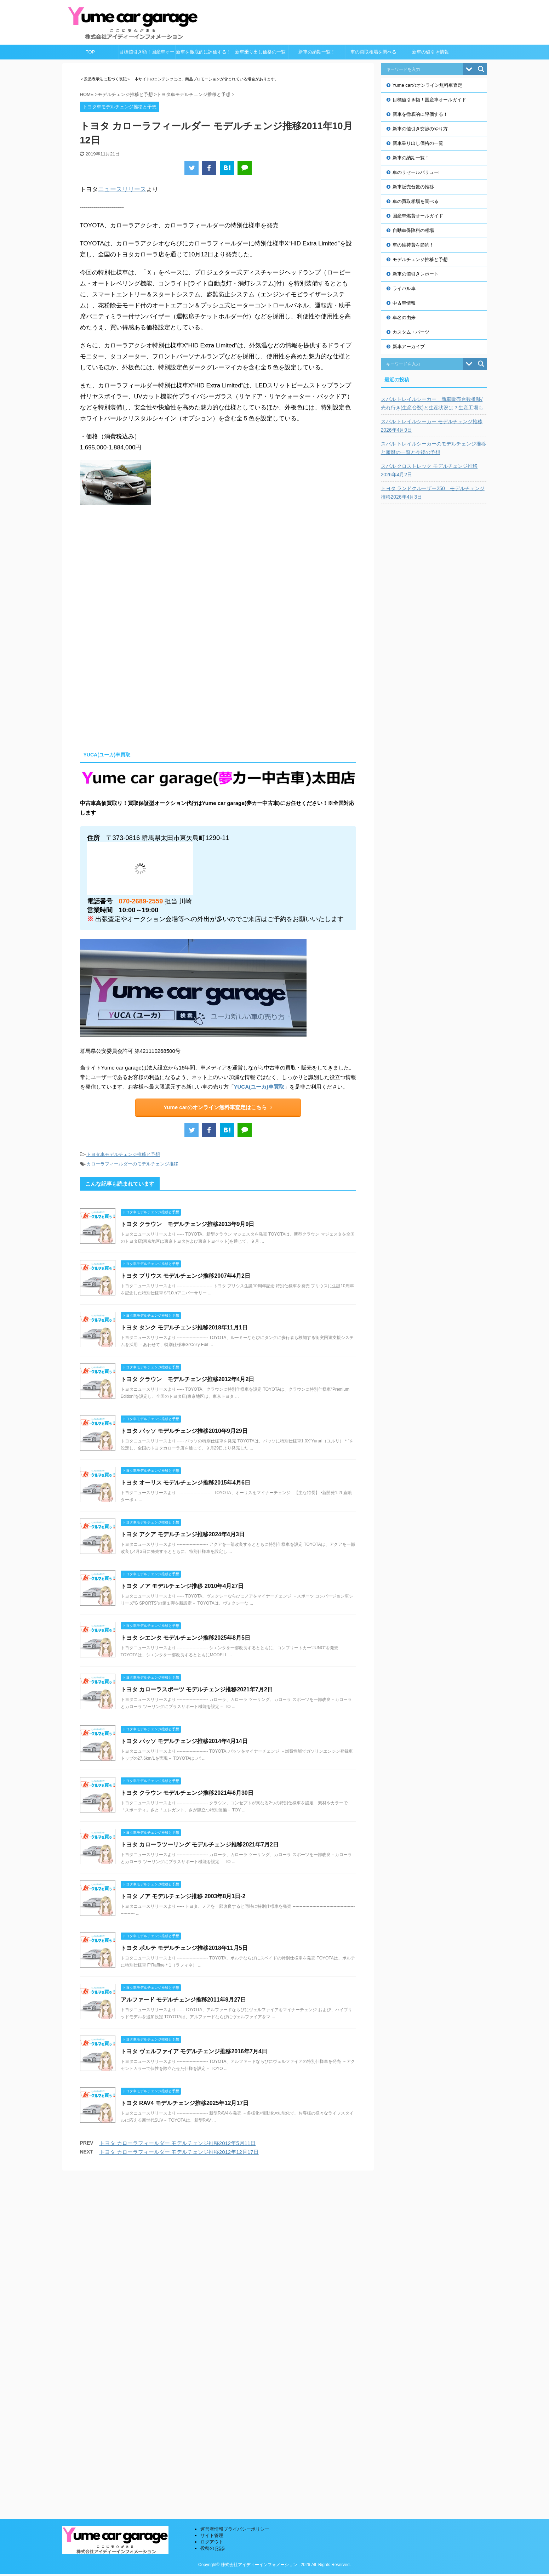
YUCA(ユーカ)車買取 (259, 1087)
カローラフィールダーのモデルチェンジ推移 (132, 1164)
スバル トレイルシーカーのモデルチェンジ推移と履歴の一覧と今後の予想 (433, 448)
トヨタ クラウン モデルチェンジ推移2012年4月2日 (188, 1379)
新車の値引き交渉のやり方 (420, 128)
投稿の (212, 2207)
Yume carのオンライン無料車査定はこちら (218, 1107)
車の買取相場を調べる (373, 52)
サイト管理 (211, 2194)
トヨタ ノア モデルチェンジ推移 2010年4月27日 (182, 1586)
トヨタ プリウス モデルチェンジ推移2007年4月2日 (185, 1276)
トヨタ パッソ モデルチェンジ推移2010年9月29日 (184, 1431)
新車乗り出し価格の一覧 (260, 52)
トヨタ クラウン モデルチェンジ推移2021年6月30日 (187, 1793)
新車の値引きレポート (416, 274)
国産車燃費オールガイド (418, 216)
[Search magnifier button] (481, 69)
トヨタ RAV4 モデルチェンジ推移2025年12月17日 (185, 2103)
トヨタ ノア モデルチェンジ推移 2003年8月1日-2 (183, 1896)
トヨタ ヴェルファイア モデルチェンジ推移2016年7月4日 (194, 2051)
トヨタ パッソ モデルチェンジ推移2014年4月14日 (184, 1741)
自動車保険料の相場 (413, 230)
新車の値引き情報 (430, 52)
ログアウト (211, 2200)
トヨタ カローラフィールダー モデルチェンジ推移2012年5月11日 (177, 2143)
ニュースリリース (122, 189)
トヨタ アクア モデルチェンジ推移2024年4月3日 (183, 1534)
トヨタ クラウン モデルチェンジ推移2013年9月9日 (188, 1224)
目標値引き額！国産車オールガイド (147, 54)
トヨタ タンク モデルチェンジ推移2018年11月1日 (184, 1327)
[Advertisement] (139, 682)
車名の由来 (404, 317)
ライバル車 (404, 288)
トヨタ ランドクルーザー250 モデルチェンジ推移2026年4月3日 (433, 493)
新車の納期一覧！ (316, 52)
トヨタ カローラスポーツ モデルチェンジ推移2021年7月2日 (197, 1689)
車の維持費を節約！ (413, 245)
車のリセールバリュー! (416, 172)
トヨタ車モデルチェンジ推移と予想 (123, 1154)
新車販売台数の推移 (413, 186)
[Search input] (423, 69)
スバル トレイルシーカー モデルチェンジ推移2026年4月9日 (432, 426)
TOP (90, 52)
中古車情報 (404, 303)
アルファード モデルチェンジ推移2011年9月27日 (183, 2000)
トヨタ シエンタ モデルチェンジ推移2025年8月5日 (185, 1638)
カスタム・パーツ (411, 332)
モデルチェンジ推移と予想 (420, 259)
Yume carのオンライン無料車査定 (428, 85)
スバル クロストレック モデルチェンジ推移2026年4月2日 (429, 470)
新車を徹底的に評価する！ (203, 52)
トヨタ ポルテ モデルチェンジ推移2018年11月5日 (184, 1948)
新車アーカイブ (409, 346)
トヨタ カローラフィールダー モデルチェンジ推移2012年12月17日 (179, 2152)
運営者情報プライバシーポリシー (234, 2187)
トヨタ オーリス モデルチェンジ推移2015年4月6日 (185, 1483)
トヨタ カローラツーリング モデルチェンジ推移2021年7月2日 (200, 1845)
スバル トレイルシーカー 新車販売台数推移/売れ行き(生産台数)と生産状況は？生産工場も (432, 403)
